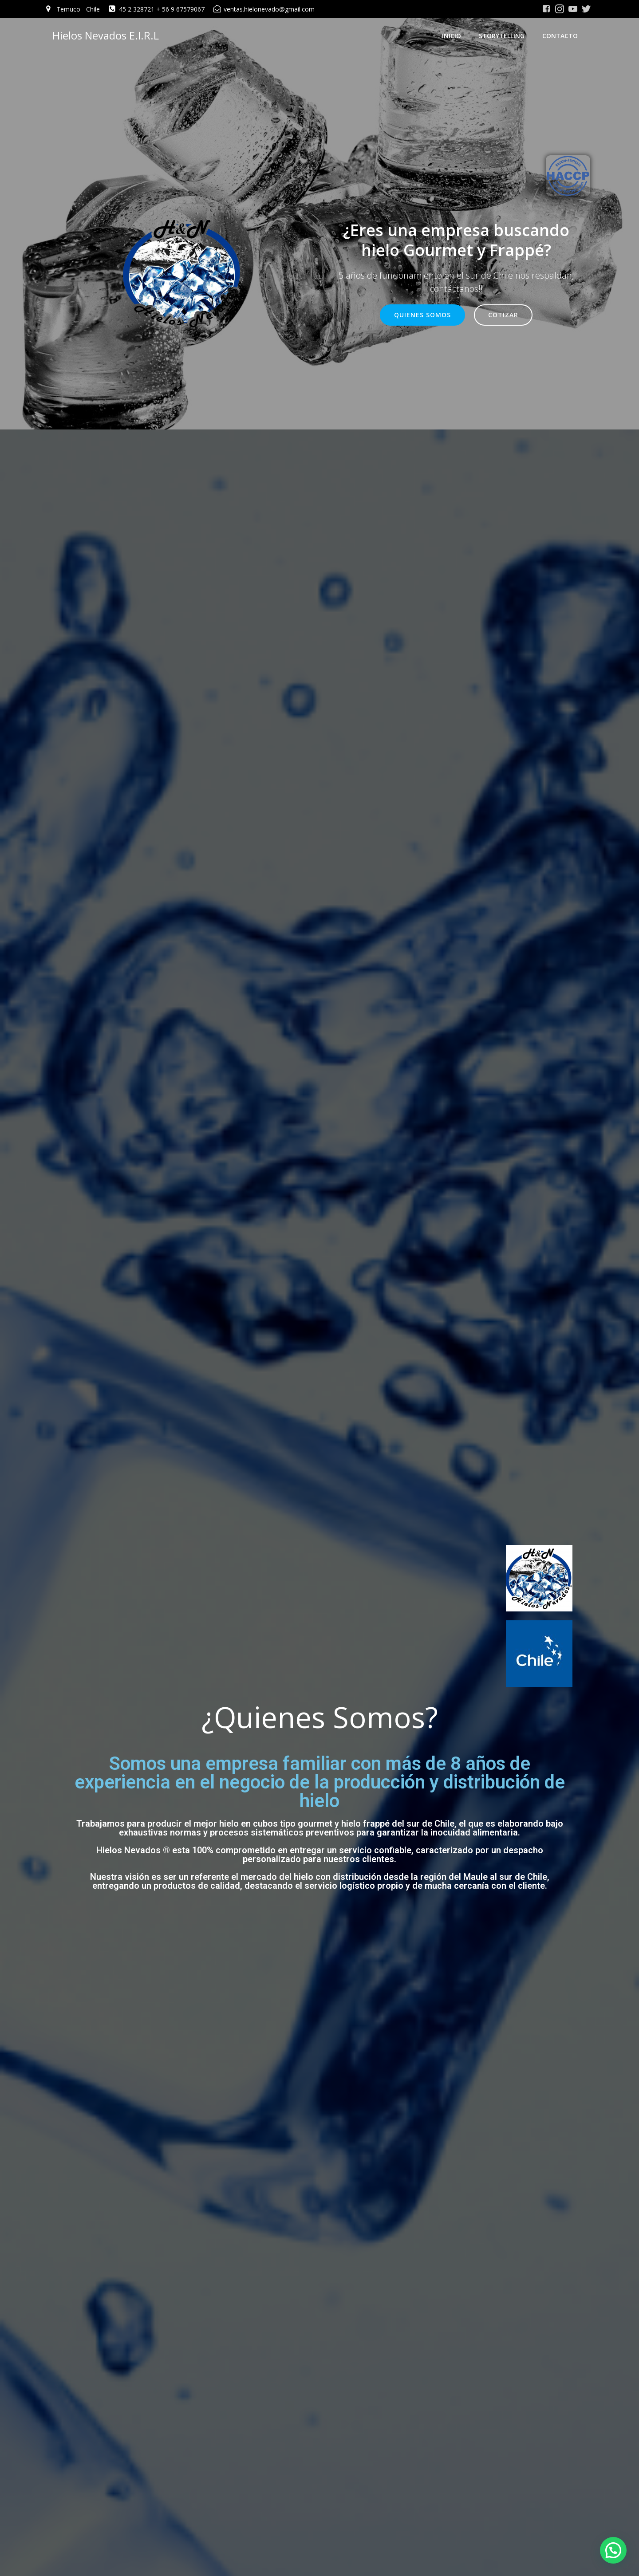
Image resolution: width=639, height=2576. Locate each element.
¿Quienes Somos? (319, 1735)
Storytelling (508, 38)
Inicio (457, 38)
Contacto (566, 38)
